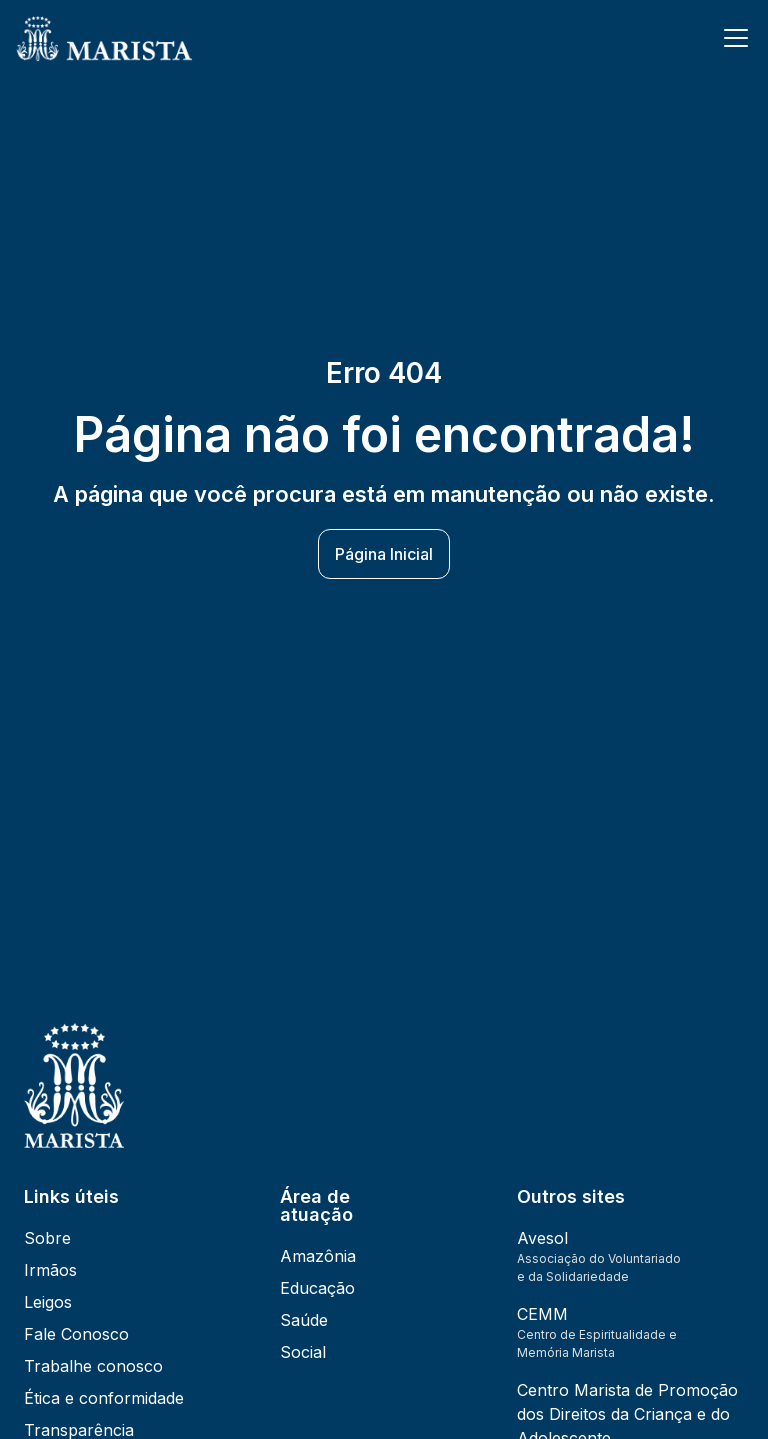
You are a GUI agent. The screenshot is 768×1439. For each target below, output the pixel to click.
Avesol (542, 1238)
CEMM (542, 1314)
